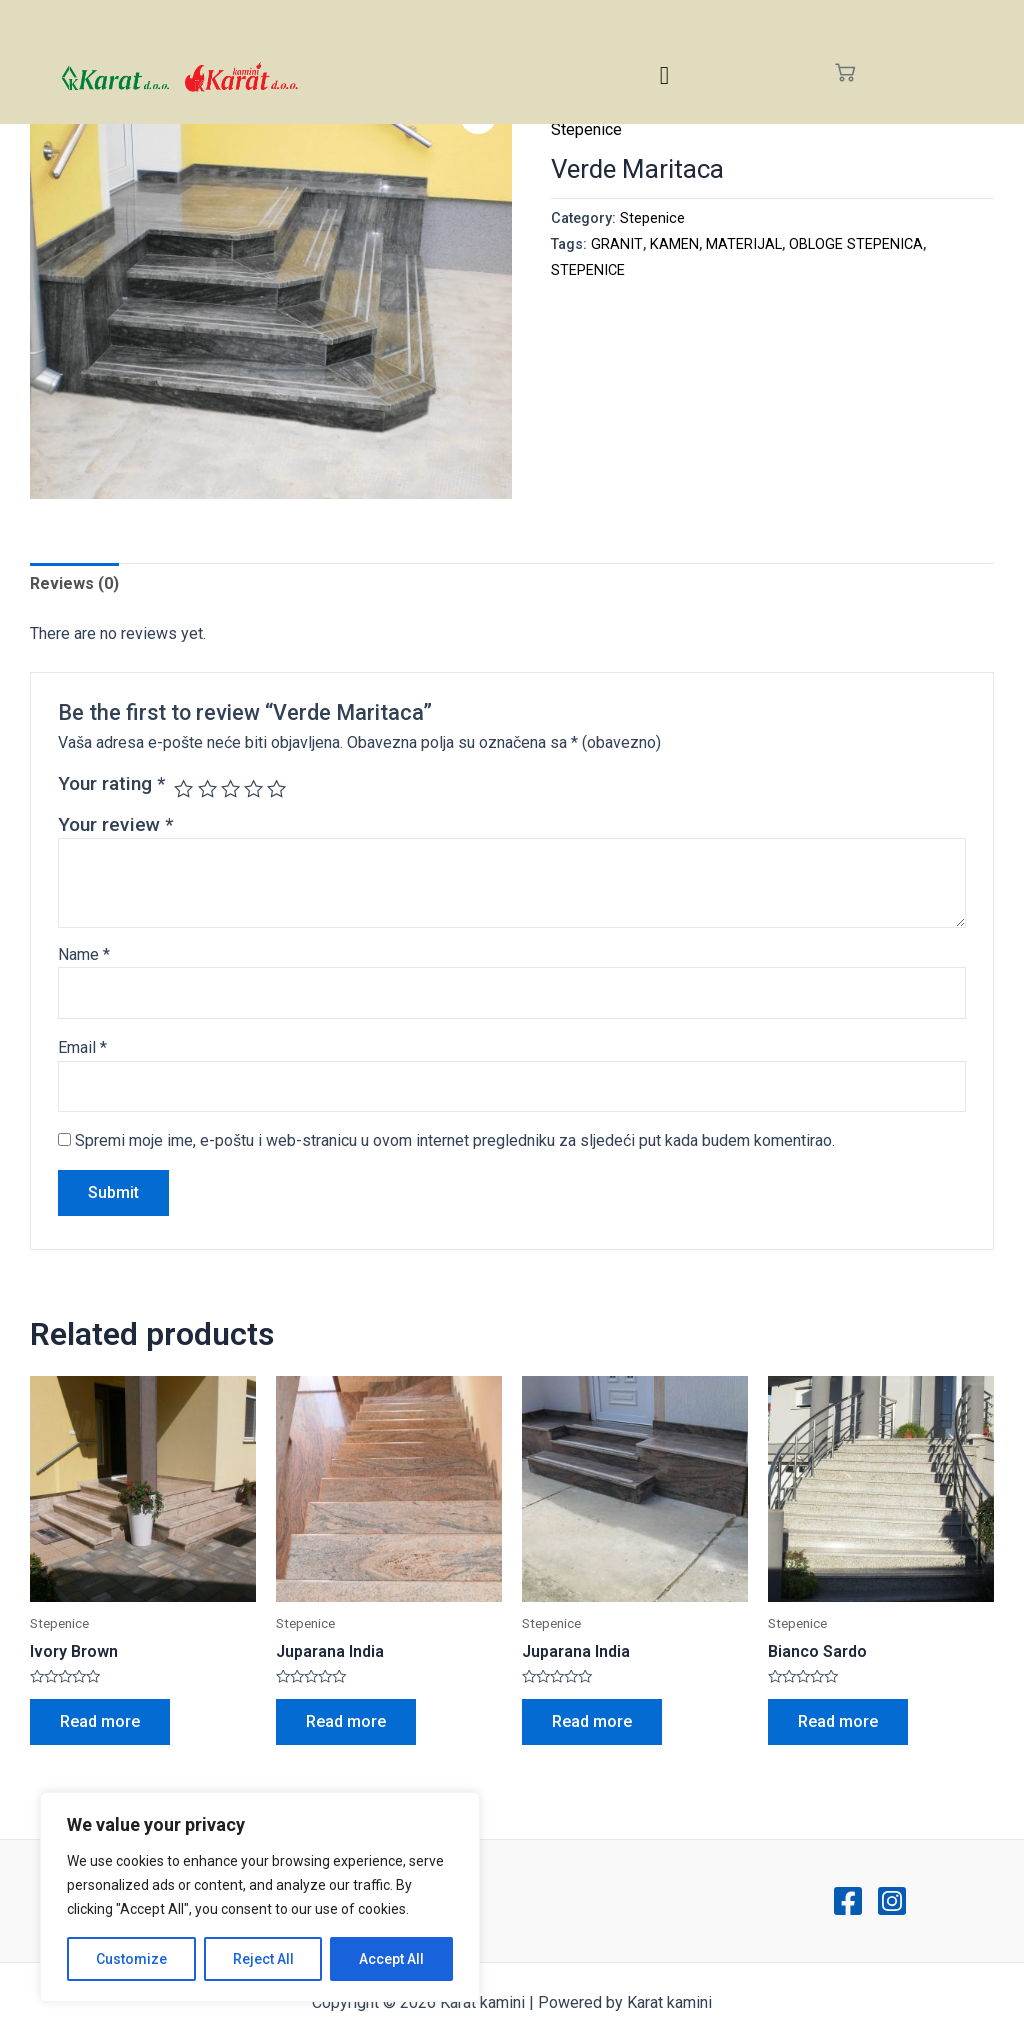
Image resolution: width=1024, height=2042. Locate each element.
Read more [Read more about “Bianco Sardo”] (838, 1721)
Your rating (111, 783)
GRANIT (617, 244)
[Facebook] (848, 1901)
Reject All (263, 1959)
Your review (115, 824)
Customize (131, 1959)
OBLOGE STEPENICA (856, 244)
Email (82, 1047)
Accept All (391, 1959)
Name (84, 954)
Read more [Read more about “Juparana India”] (346, 1721)
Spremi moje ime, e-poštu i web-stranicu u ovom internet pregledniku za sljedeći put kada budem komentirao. (455, 1140)
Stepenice (586, 129)
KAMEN (674, 244)
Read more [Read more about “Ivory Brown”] (100, 1721)
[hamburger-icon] (664, 75)
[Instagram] (892, 1901)
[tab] (74, 584)
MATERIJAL (744, 244)
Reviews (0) (74, 583)
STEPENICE (588, 270)
